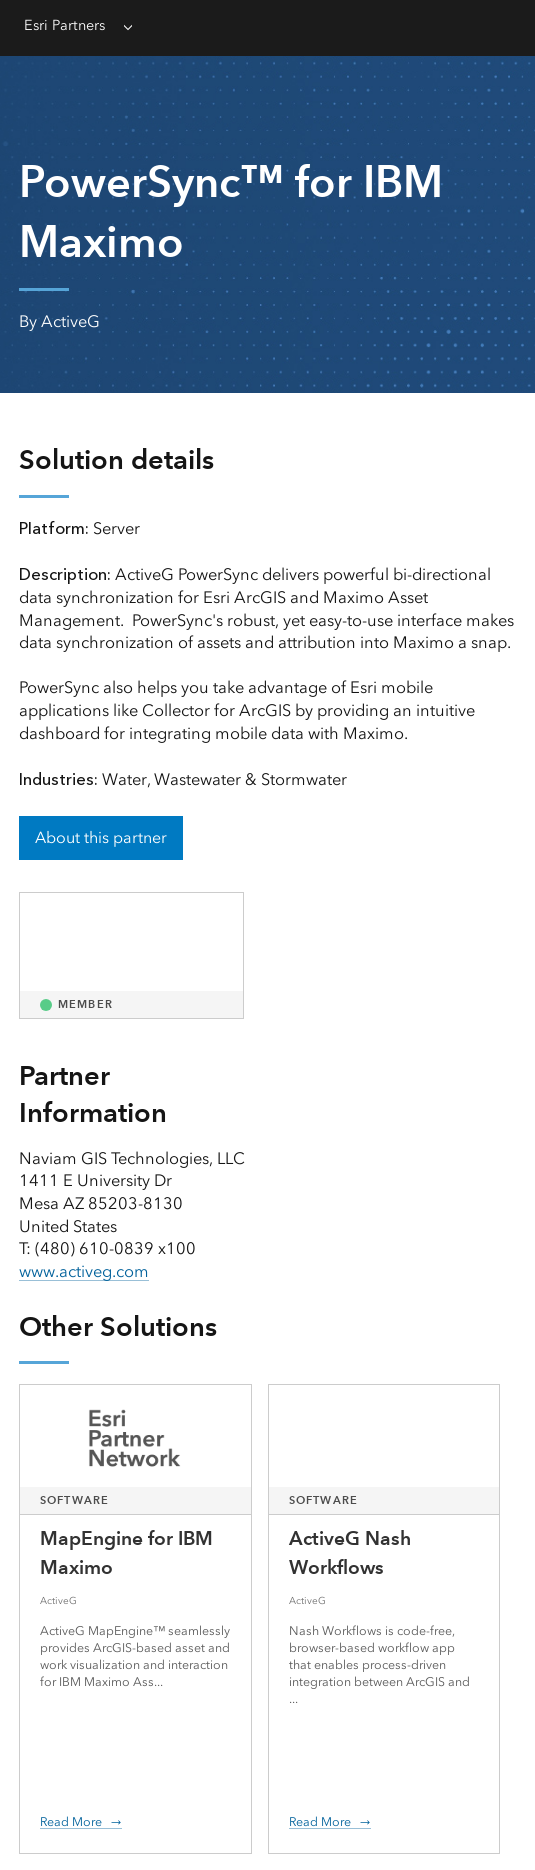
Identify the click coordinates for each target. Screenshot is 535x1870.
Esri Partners (64, 25)
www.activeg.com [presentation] (84, 1271)
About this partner (101, 837)
